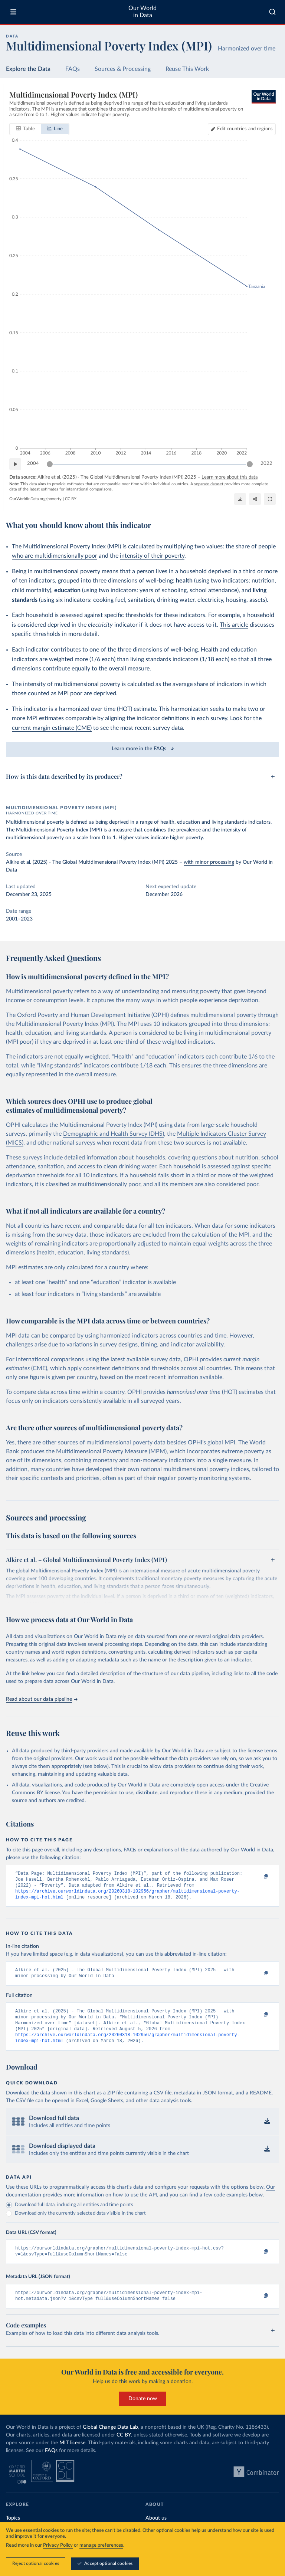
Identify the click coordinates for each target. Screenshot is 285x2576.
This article (234, 625)
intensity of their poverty (152, 556)
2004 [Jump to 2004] (33, 463)
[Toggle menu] (13, 11)
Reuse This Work (187, 69)
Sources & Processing (123, 69)
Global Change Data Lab (110, 2439)
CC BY (70, 499)
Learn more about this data (230, 477)
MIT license (72, 2455)
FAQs (72, 69)
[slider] (50, 464)
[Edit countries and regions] (242, 129)
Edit (245, 129)
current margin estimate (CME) (52, 728)
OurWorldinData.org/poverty (35, 499)
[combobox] (272, 12)
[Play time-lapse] (15, 464)
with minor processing (209, 862)
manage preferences (101, 2545)
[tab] (25, 129)
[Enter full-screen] (270, 499)
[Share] (255, 499)
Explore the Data (28, 69)
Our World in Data (142, 11)
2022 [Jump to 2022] (266, 463)
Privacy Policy (58, 2545)
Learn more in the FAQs (143, 748)
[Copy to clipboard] (258, 1877)
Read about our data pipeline (41, 1699)
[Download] (240, 499)
